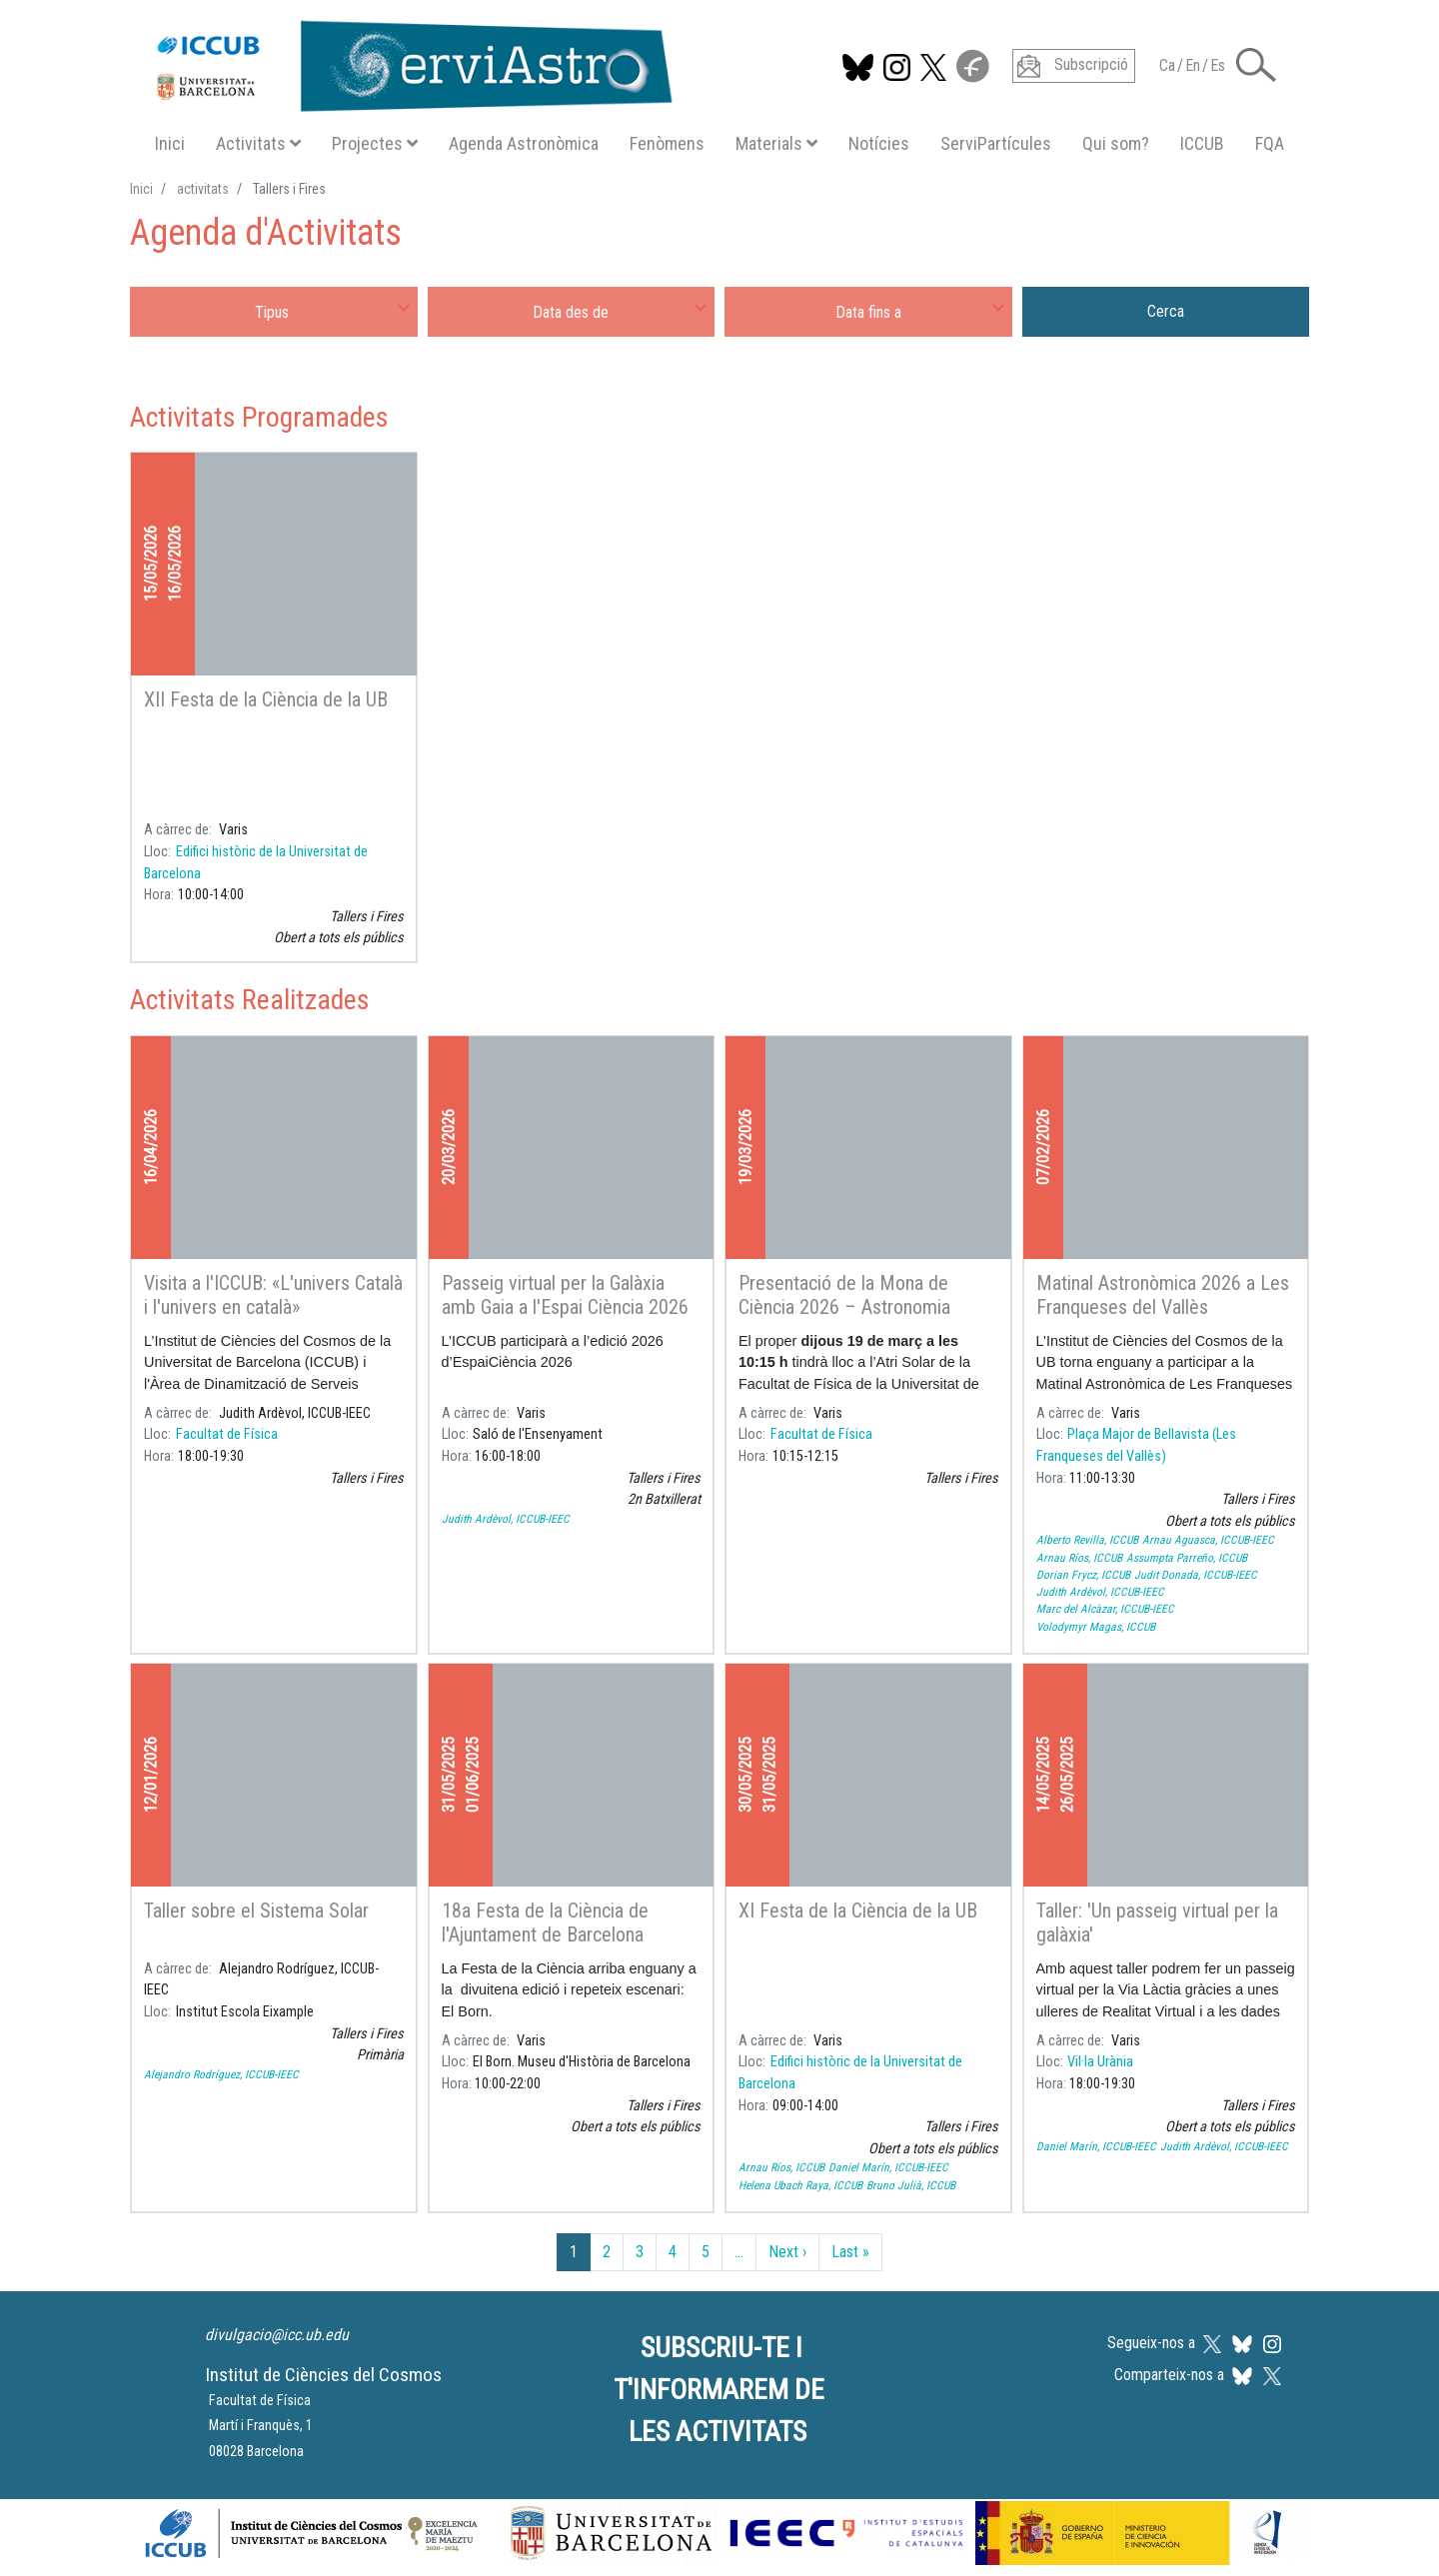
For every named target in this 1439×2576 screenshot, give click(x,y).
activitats (203, 189)
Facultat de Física (227, 1434)
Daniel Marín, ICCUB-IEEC (888, 2167)
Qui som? (1115, 143)
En (1192, 65)
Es (1217, 65)
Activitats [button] (258, 143)
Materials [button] (776, 143)
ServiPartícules (995, 143)
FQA (1269, 143)
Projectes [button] (375, 143)
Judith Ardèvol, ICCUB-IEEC (506, 1519)
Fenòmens (667, 143)
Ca (1167, 65)
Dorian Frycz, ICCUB (1083, 1575)
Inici (170, 143)
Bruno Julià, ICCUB (910, 2185)
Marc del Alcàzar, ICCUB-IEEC (1105, 1609)
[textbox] (274, 311)
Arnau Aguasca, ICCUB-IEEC (1208, 1540)
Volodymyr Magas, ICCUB (1095, 1627)
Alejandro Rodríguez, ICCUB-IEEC (221, 2074)
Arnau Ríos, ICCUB (1079, 1558)
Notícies (878, 143)
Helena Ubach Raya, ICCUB (800, 2185)
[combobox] (274, 311)
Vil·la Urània (1100, 2061)
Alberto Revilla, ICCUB (1087, 1540)
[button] (1256, 63)
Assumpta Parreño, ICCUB (1186, 1558)
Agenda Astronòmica (524, 143)
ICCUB (1202, 143)
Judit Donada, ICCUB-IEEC (1195, 1575)
